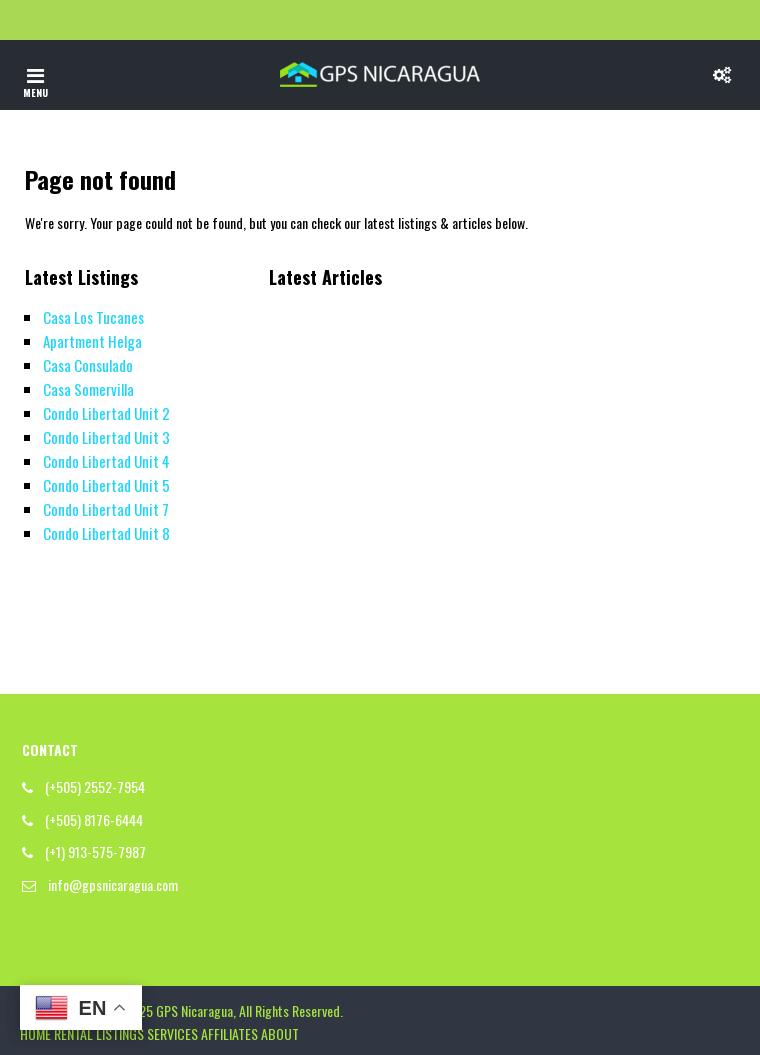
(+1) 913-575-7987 (95, 851)
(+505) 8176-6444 (94, 819)
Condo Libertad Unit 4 (106, 461)
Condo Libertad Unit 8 (106, 533)
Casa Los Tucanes (93, 317)
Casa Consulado (88, 365)
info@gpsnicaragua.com (113, 884)
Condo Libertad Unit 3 (106, 437)
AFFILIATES (229, 1033)
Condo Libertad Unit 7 (106, 509)
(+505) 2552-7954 (95, 786)
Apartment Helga (92, 341)
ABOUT (280, 1033)
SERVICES (172, 1033)
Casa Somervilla (88, 389)
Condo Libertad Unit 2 (106, 413)
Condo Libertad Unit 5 (106, 485)
